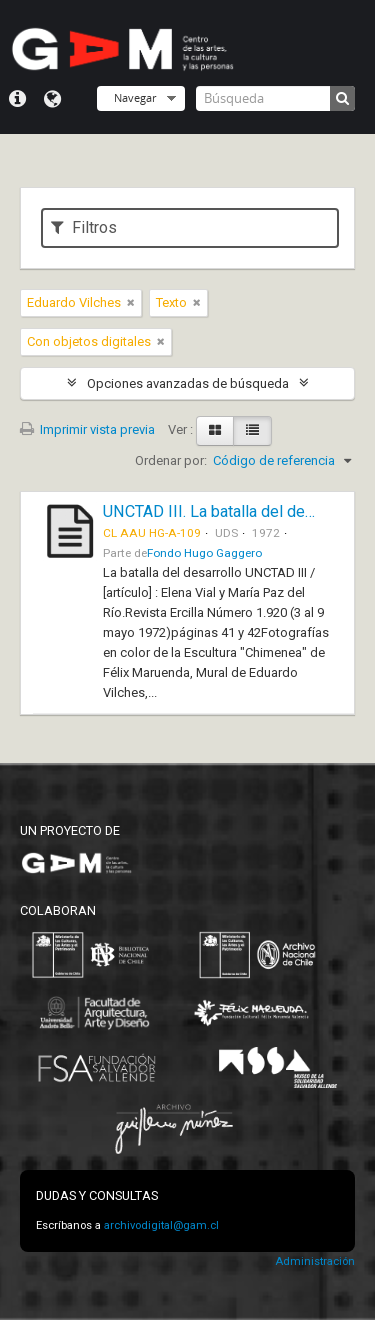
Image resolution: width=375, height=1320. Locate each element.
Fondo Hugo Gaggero (204, 553)
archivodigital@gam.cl (161, 1225)
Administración (315, 1261)
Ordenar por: (171, 460)
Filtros (84, 227)
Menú (17, 99)
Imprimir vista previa (87, 429)
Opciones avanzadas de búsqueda (188, 383)
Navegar (135, 97)
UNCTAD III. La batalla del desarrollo (230, 511)
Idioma (52, 99)
